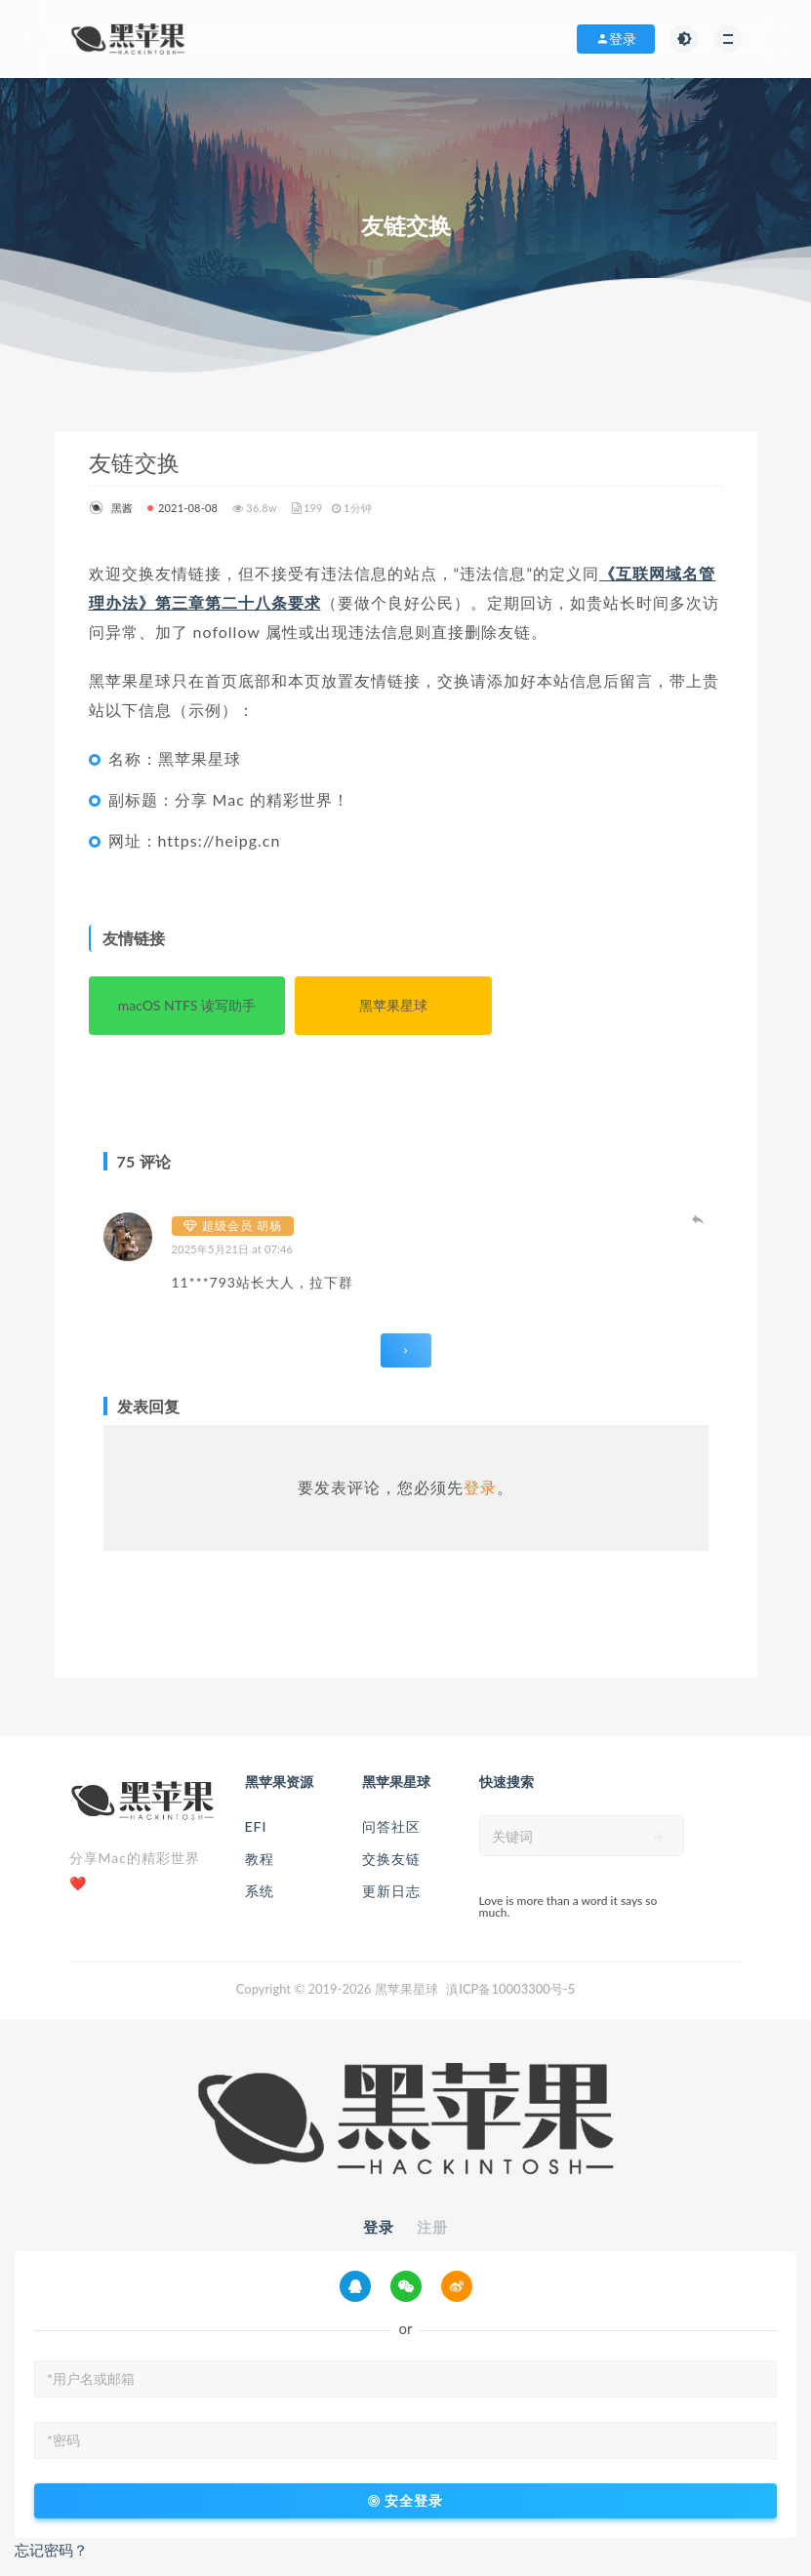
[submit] (659, 1836)
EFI (256, 1826)
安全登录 (406, 2501)
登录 (480, 1487)
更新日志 (391, 1890)
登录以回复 (699, 1219)
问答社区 (391, 1826)
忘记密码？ (51, 2549)
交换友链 (391, 1858)
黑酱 (111, 507)
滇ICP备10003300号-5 (510, 1989)
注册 (432, 2227)
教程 (259, 1858)
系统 (259, 1890)
